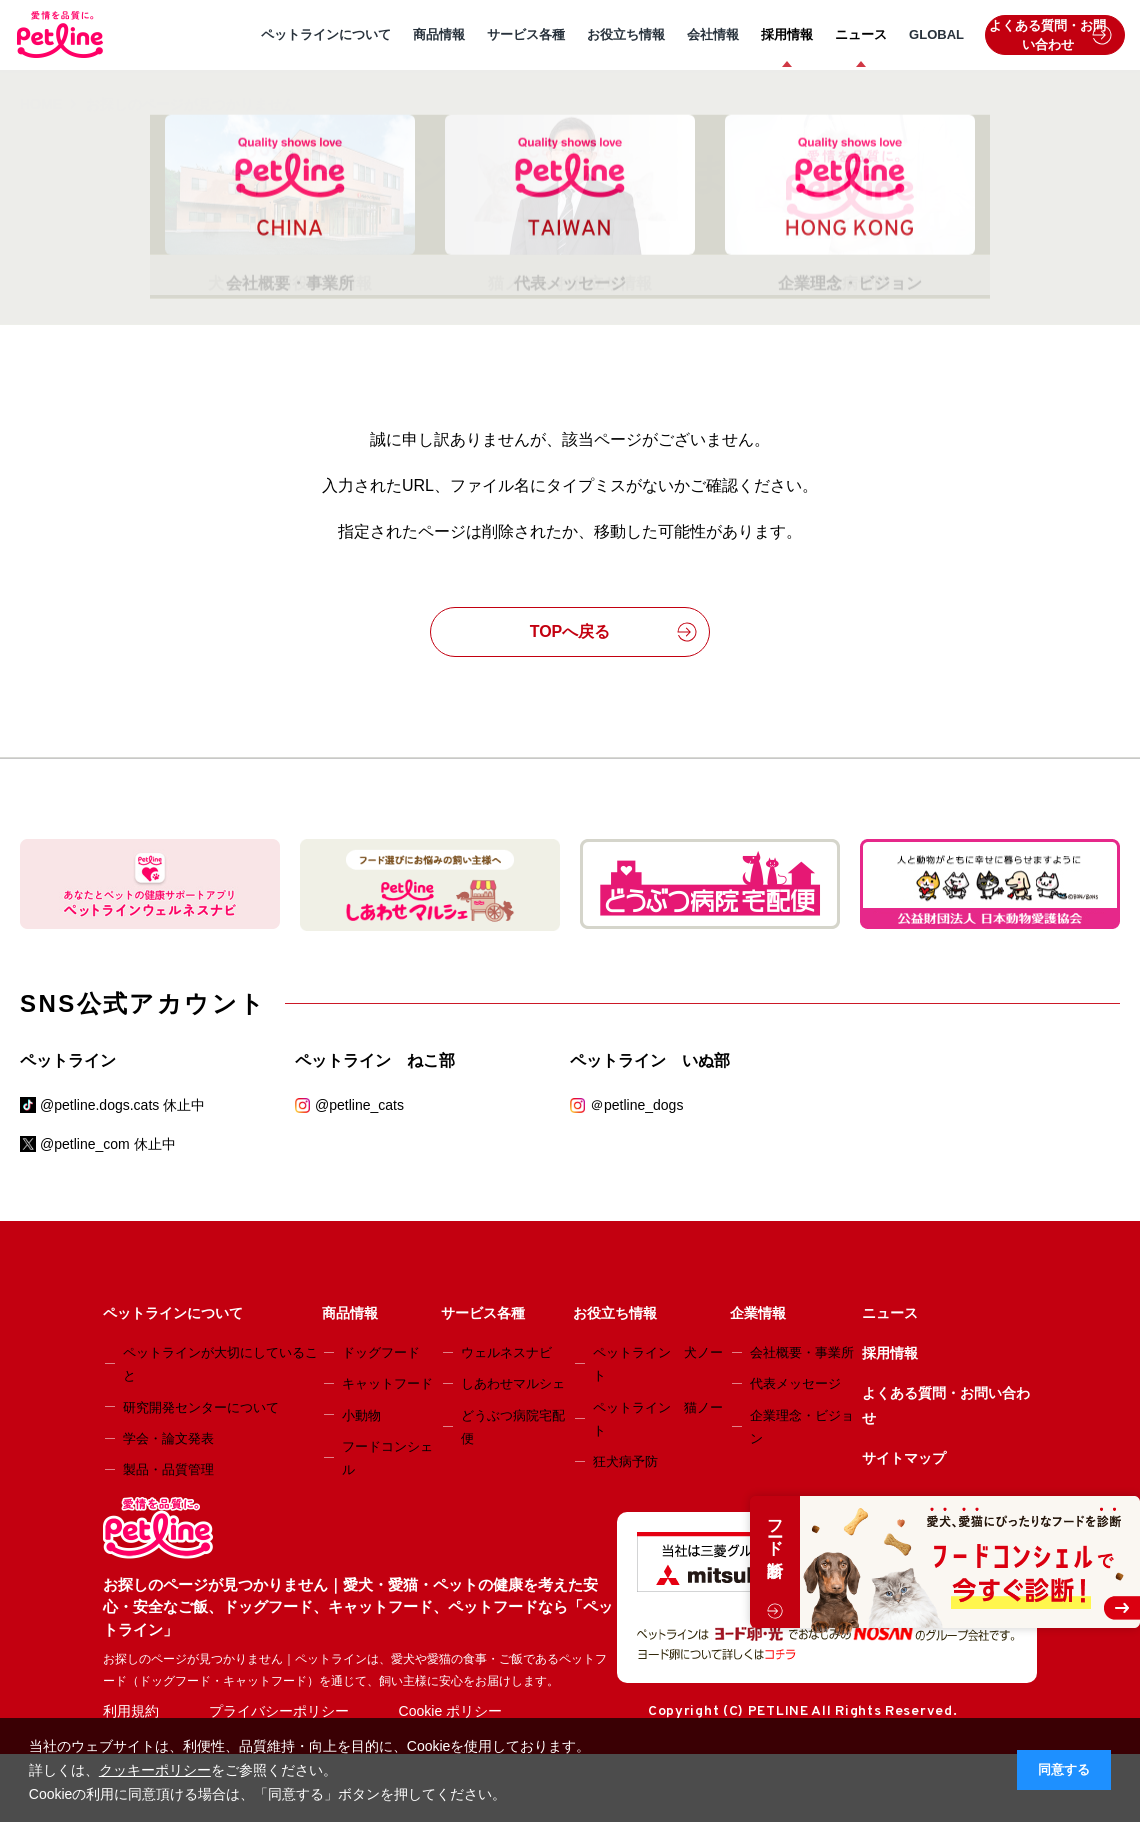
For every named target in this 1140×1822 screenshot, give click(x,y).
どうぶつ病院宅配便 (513, 1427)
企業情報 (758, 1313)
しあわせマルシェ (513, 1383)
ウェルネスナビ (506, 1352)
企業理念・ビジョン (802, 1427)
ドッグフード (381, 1352)
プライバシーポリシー (279, 1711)
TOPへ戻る (613, 632)
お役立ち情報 (626, 34)
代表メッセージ (795, 1383)
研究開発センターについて (201, 1407)
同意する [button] (1064, 1770)
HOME (41, 104)
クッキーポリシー (155, 1770)
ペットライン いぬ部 (650, 1060)
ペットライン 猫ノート (658, 1419)
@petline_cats (359, 1105)
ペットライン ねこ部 (375, 1060)
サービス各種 (526, 34)
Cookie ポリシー (450, 1711)
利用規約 (131, 1711)
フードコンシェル (387, 1458)
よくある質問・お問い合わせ (1050, 35)
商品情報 (439, 34)
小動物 (361, 1415)
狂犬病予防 (625, 1461)
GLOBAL (936, 34)
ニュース (861, 34)
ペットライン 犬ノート (658, 1364)
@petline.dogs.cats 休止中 (122, 1105)
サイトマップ (904, 1458)
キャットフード (387, 1383)
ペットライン (68, 1060)
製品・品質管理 (168, 1469)
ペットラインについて (326, 34)
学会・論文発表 (168, 1438)
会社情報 (713, 34)
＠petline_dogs (636, 1105)
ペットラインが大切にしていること (220, 1364)
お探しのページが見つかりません (191, 104)
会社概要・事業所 (802, 1352)
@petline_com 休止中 (108, 1144)
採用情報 (787, 34)
